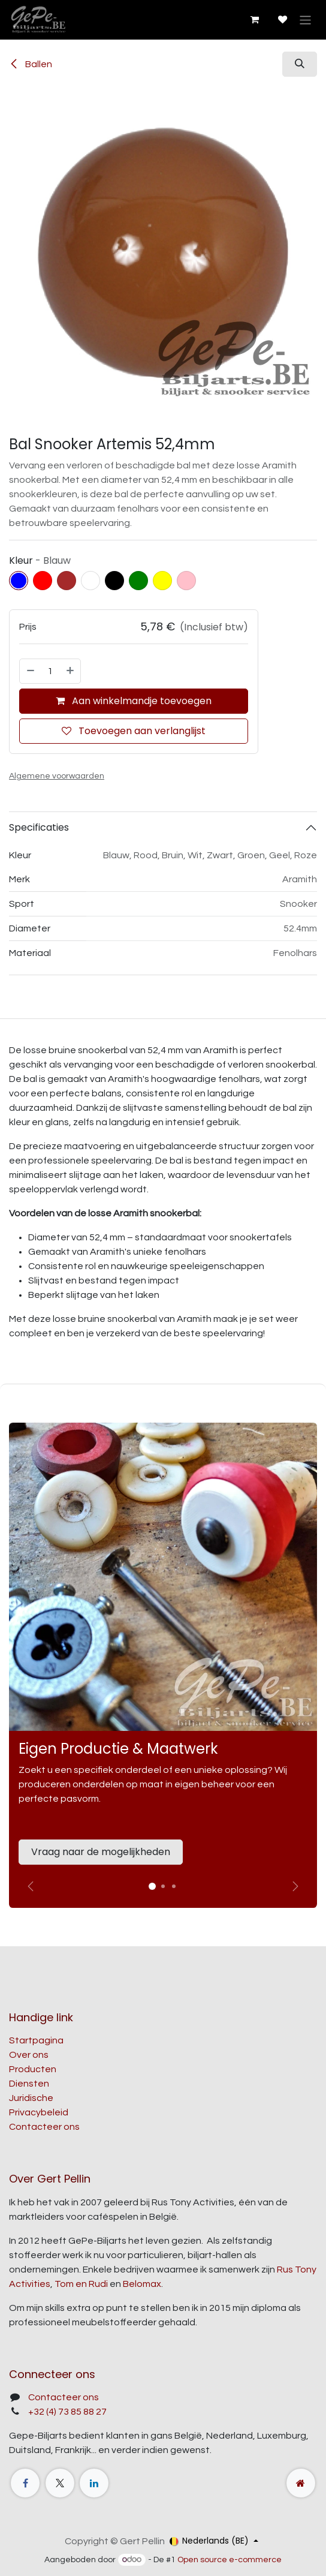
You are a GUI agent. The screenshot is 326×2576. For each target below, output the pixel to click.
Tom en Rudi (81, 2284)
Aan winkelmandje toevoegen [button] (134, 701)
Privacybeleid (38, 2112)
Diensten (29, 2083)
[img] (295, 1886)
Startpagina (36, 2040)
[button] (299, 64)
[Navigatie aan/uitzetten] (305, 19)
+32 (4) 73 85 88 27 (67, 2411)
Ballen (30, 64)
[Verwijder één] (30, 671)
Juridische (31, 2098)
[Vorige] (31, 1886)
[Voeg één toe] (71, 671)
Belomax (142, 2284)
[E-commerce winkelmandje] (254, 19)
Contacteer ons (44, 2127)
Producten (32, 2069)
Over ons (29, 2055)
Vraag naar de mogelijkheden (100, 1852)
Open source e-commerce (229, 2560)
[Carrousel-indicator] (163, 1886)
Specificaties (39, 827)
